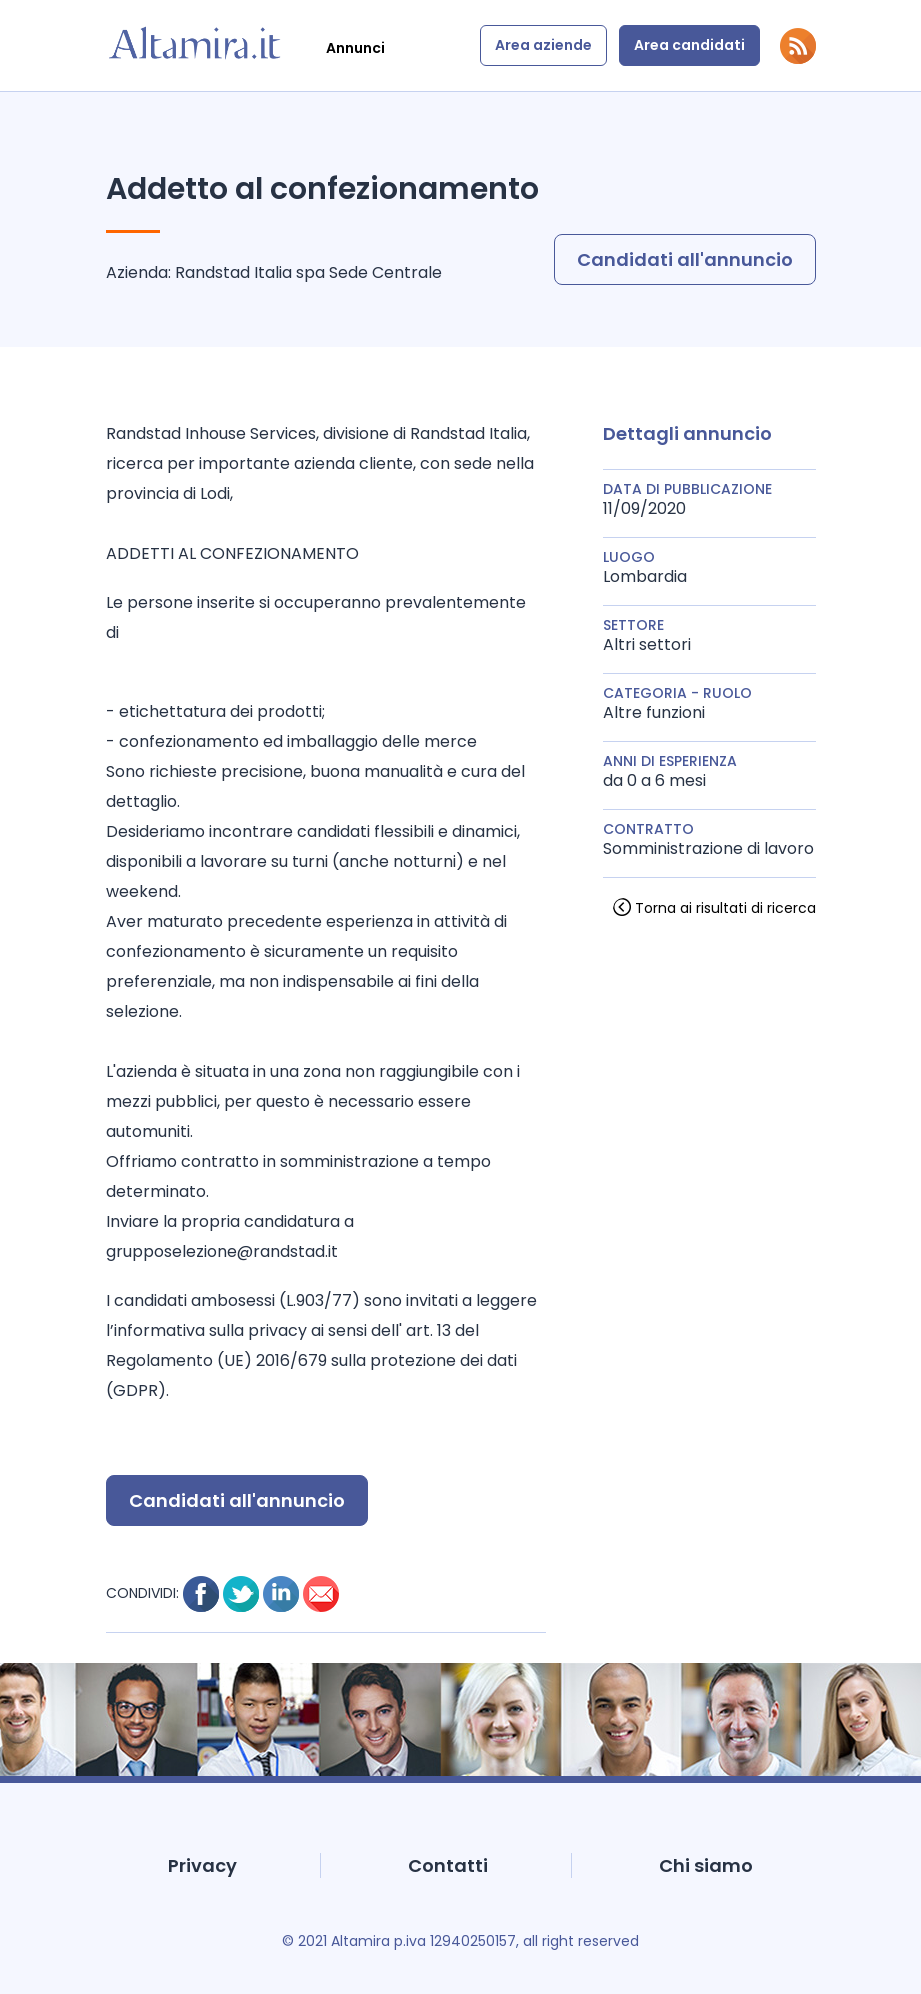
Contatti (448, 1865)
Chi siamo (706, 1865)
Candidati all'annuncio (685, 259)
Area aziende (543, 45)
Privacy (202, 1865)
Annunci (355, 48)
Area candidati (689, 45)
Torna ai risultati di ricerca (725, 908)
